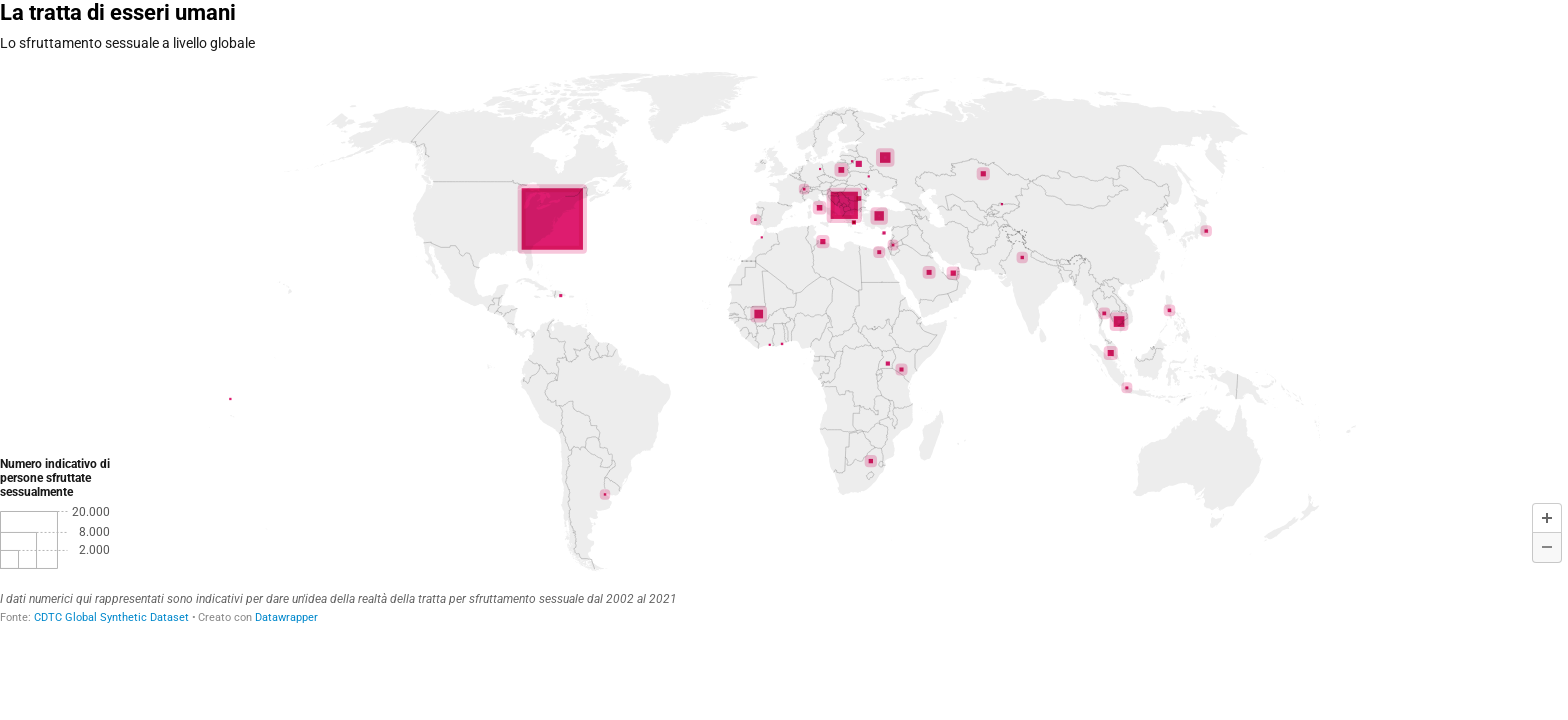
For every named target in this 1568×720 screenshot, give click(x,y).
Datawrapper (286, 617)
